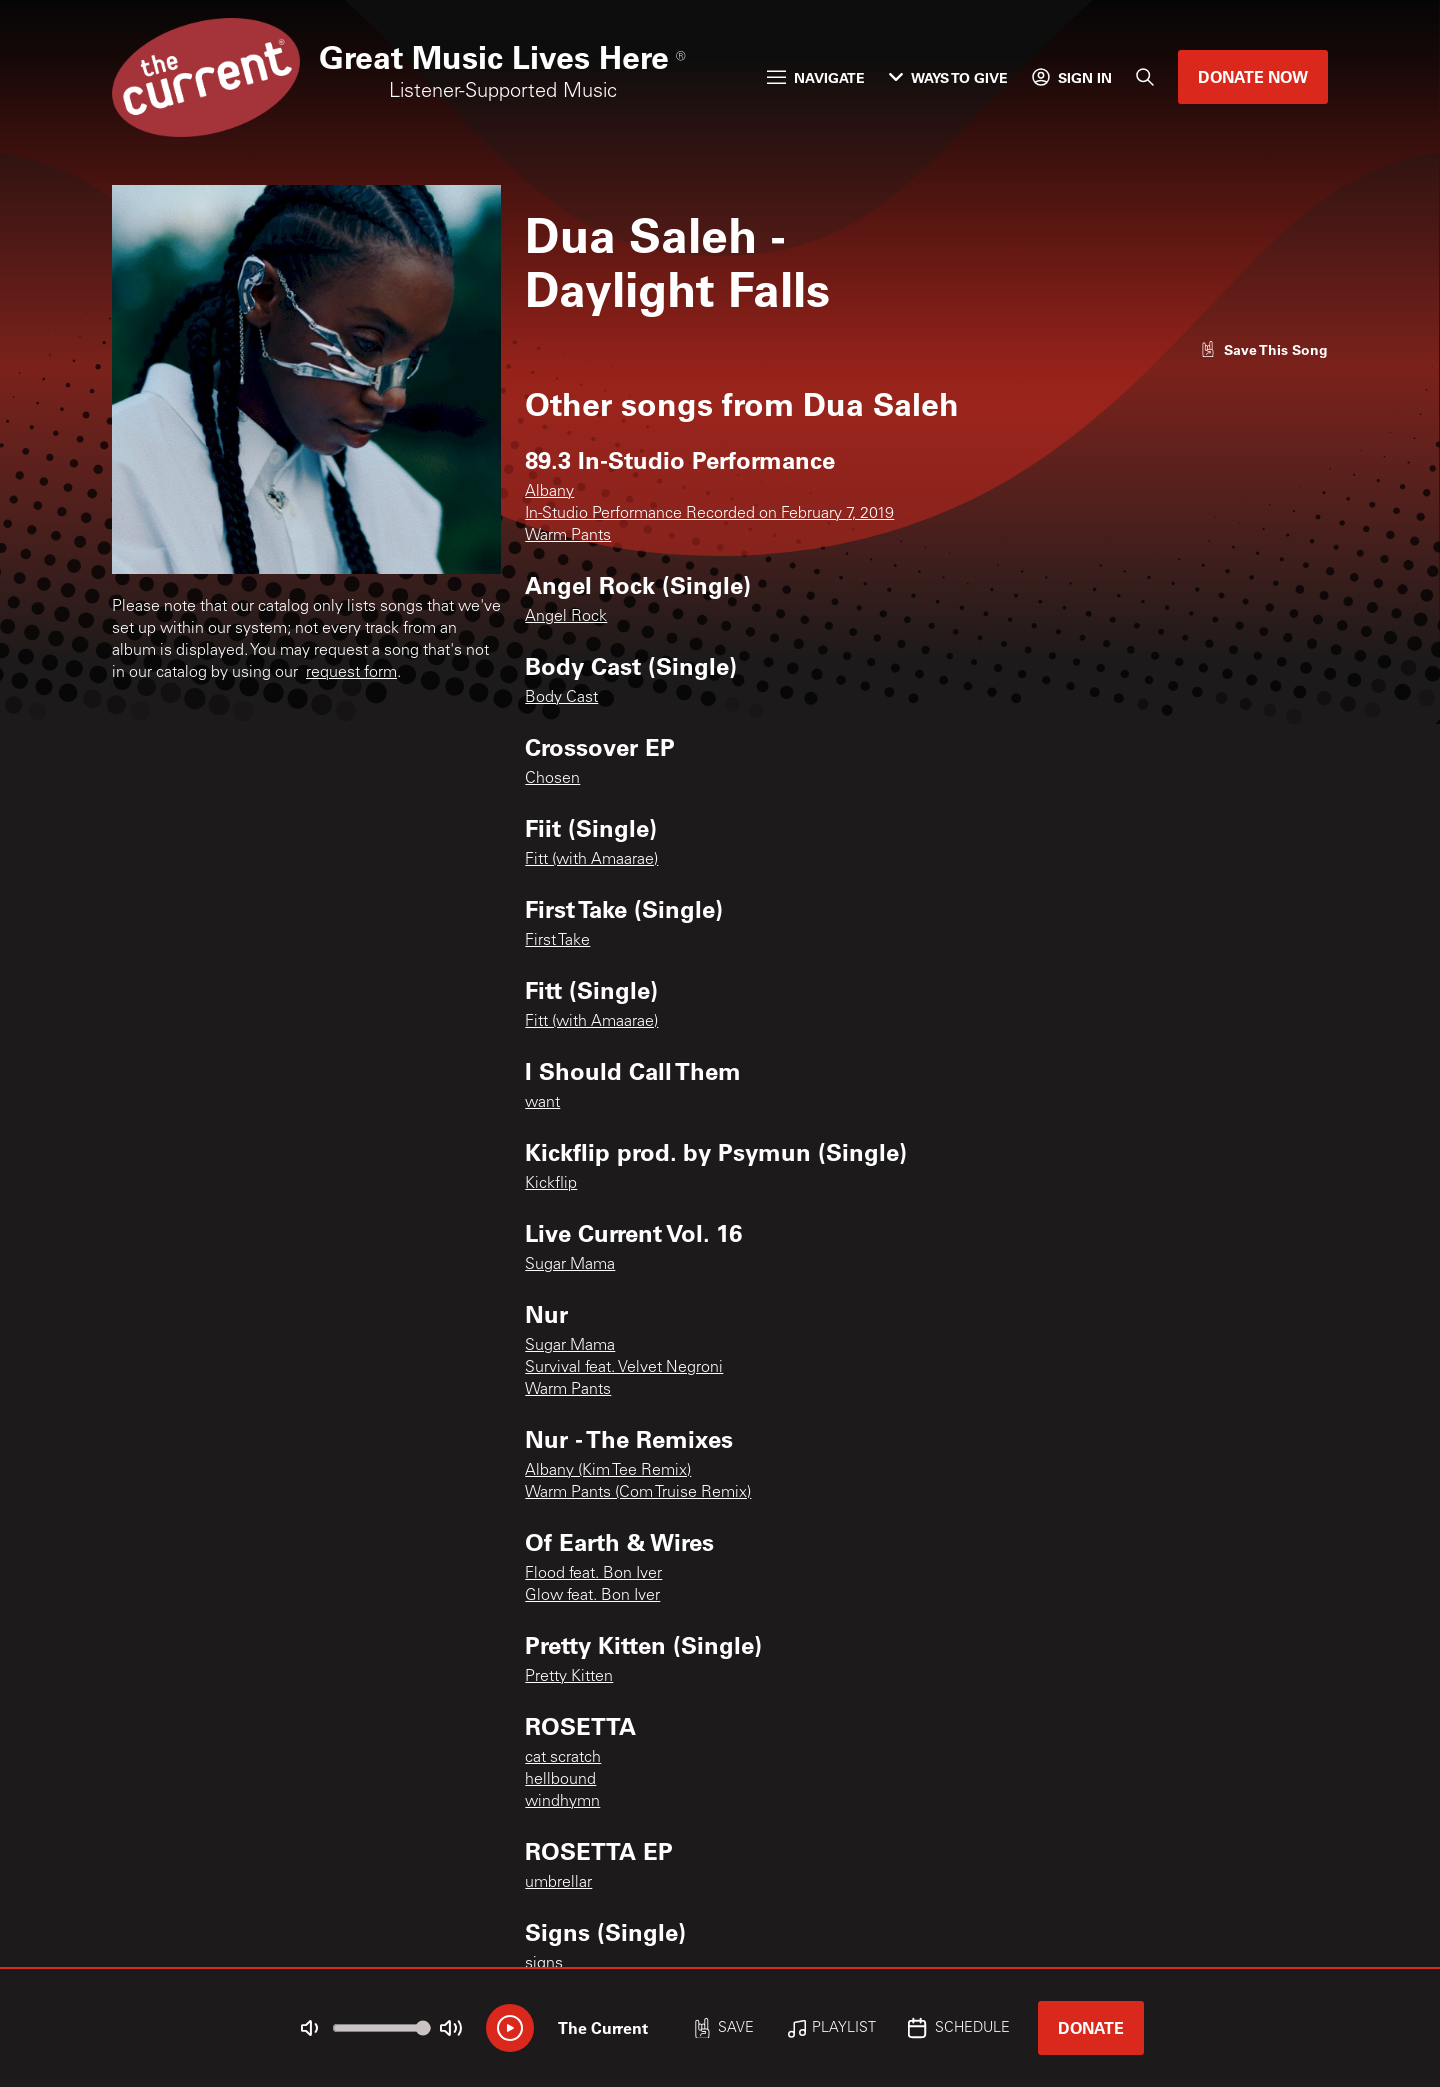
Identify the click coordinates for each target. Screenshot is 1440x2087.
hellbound (560, 1780)
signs (544, 1964)
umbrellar (558, 1883)
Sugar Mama (570, 1265)
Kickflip (551, 1184)
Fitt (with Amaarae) (591, 860)
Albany (549, 492)
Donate (1091, 2027)
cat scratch (563, 1758)
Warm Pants (568, 536)
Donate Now (1253, 76)
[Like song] (1264, 349)
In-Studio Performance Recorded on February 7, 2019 (709, 514)
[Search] (1145, 77)
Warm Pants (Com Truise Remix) (638, 1493)
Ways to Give (948, 77)
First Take (557, 941)
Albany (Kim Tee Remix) (608, 1471)
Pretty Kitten (569, 1677)
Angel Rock (566, 617)
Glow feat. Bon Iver (592, 1596)
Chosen (552, 779)
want (542, 1103)
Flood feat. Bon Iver (593, 1574)
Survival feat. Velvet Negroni (624, 1368)
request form (351, 673)
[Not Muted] (310, 2028)
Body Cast (561, 698)
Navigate (816, 77)
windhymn (562, 1802)
